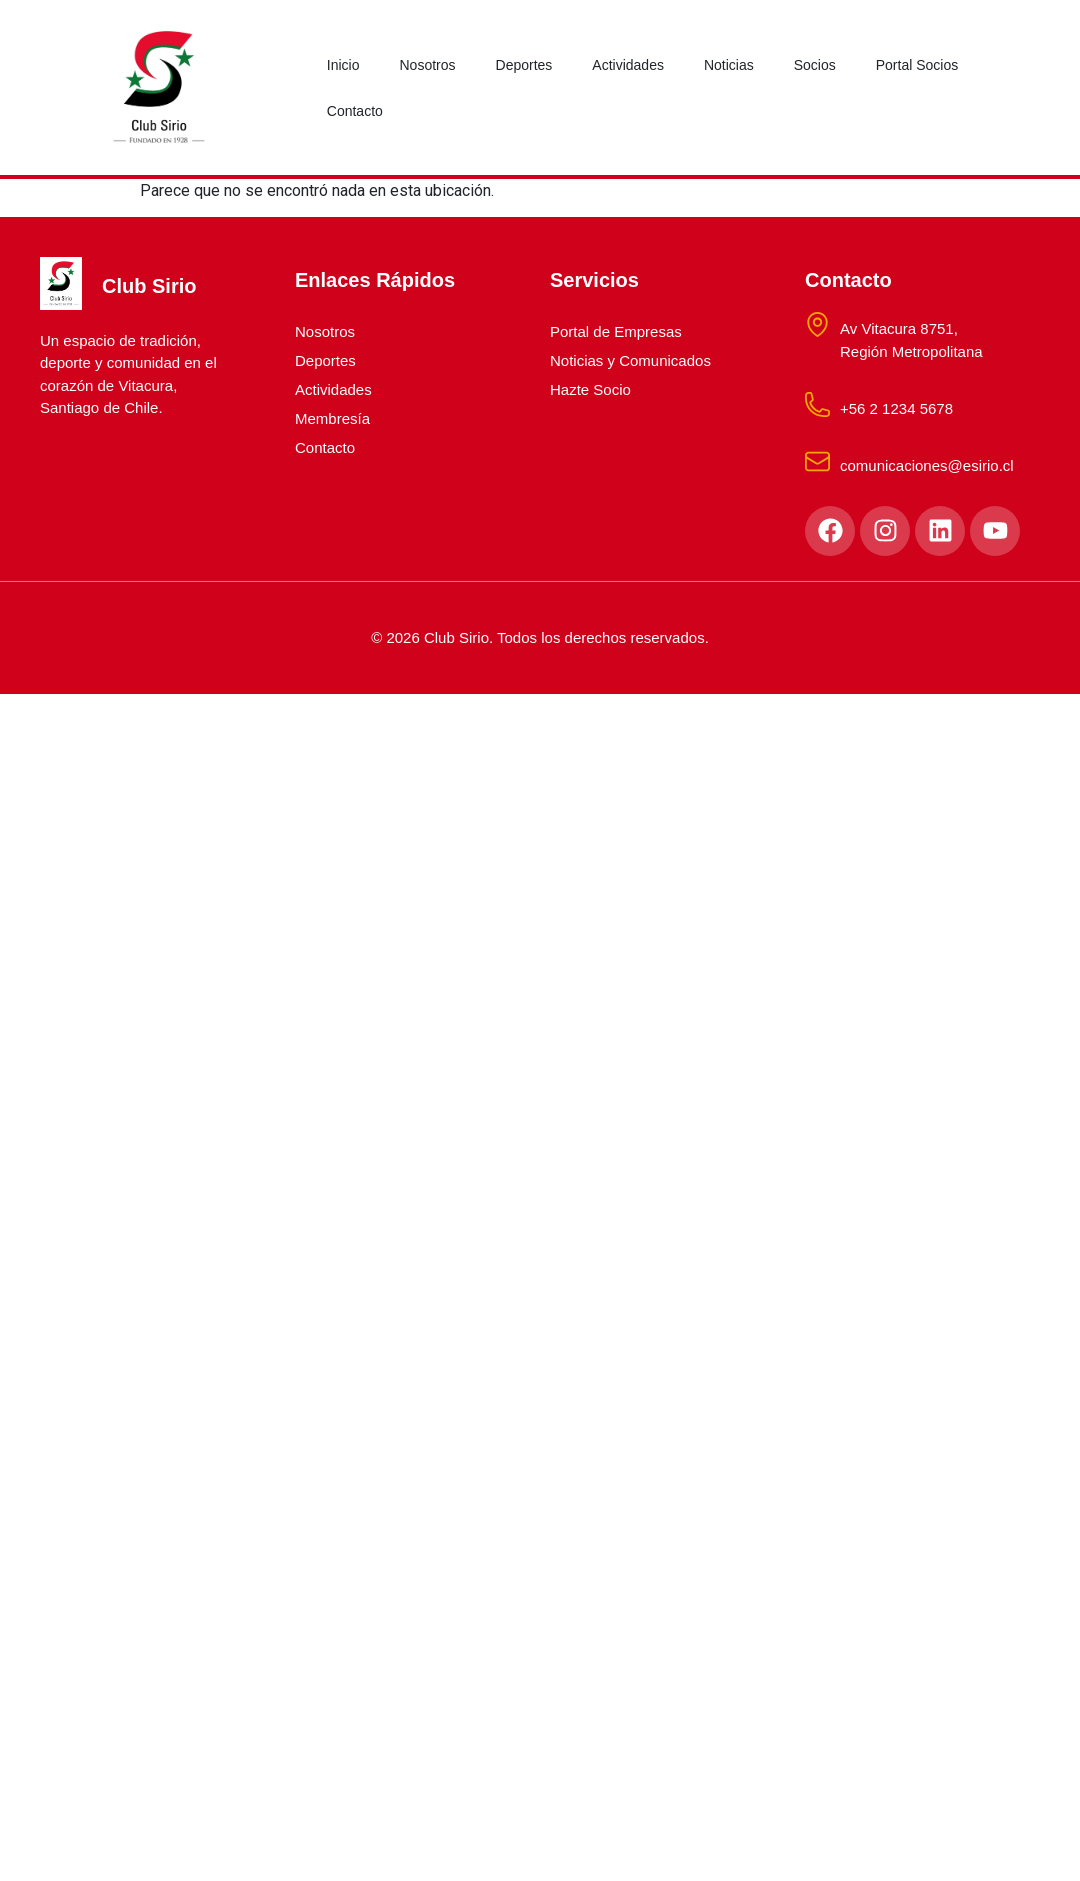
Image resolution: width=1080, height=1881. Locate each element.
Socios (815, 65)
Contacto (355, 111)
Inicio (343, 65)
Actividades (628, 65)
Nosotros (427, 65)
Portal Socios (917, 65)
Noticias (729, 65)
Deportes (524, 65)
